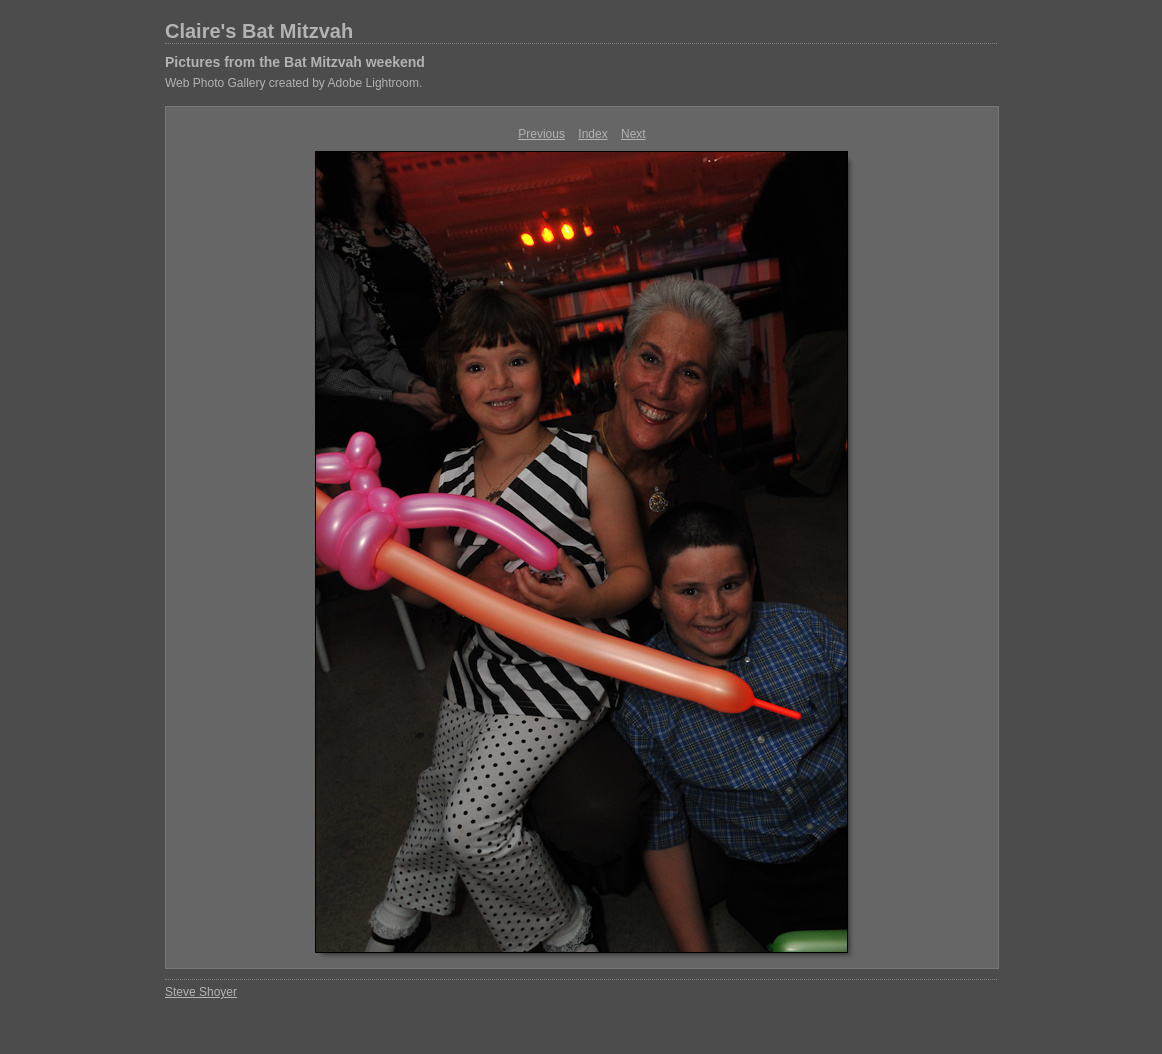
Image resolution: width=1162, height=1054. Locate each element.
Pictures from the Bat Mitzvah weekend (295, 62)
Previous (541, 134)
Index (592, 134)
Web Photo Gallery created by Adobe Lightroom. (293, 83)
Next (633, 134)
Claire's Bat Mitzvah (259, 31)
